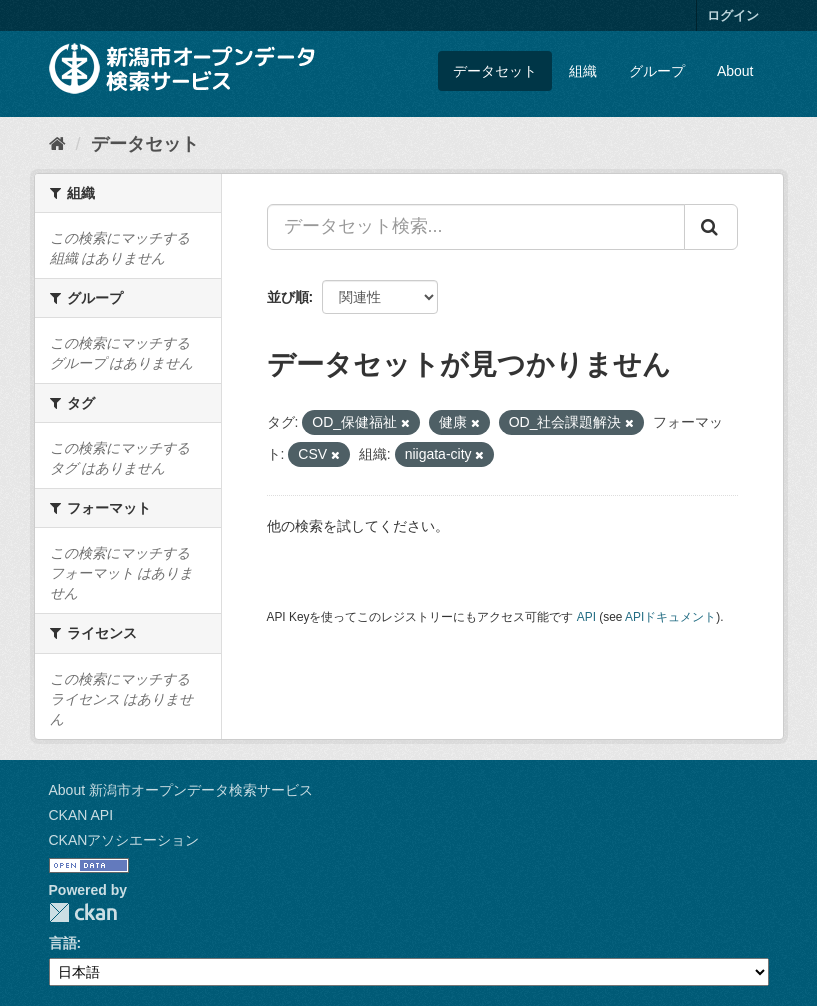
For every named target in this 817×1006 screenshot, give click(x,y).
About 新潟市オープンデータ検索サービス (181, 790)
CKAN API (81, 815)
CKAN (83, 912)
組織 (583, 71)
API (586, 617)
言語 (63, 943)
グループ (657, 71)
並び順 (288, 297)
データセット (495, 71)
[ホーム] (57, 144)
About (735, 71)
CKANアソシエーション (124, 840)
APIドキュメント (670, 617)
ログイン (733, 15)
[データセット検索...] (476, 227)
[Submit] (711, 227)
